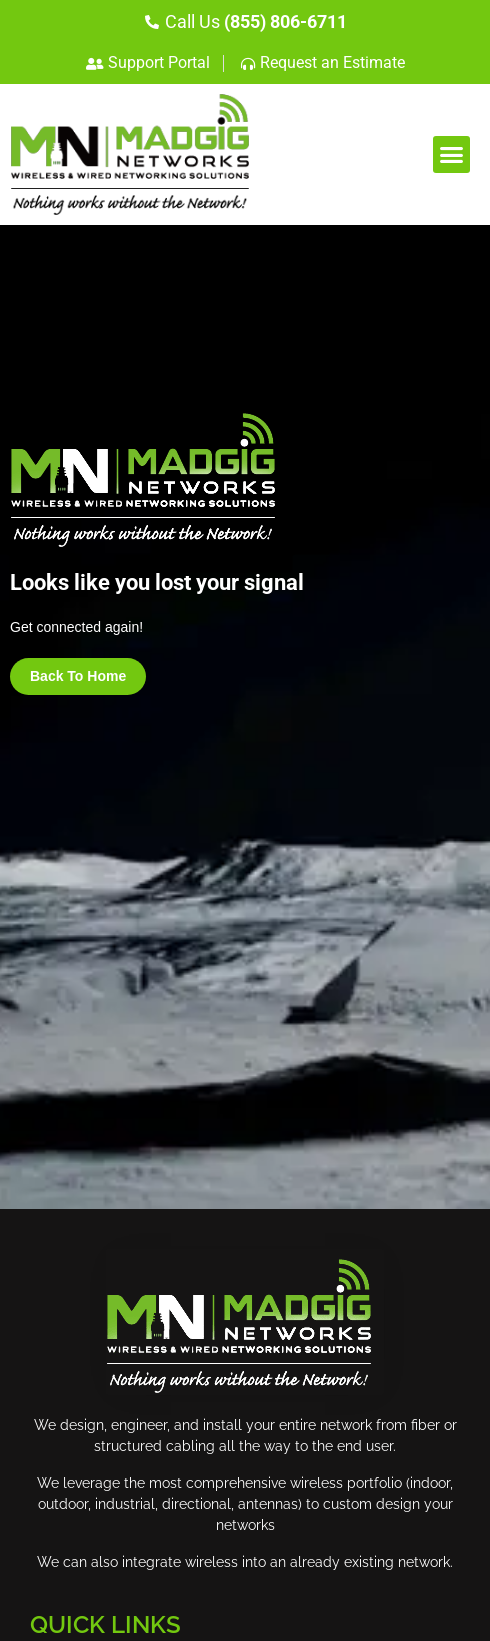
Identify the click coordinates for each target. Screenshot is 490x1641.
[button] (452, 155)
